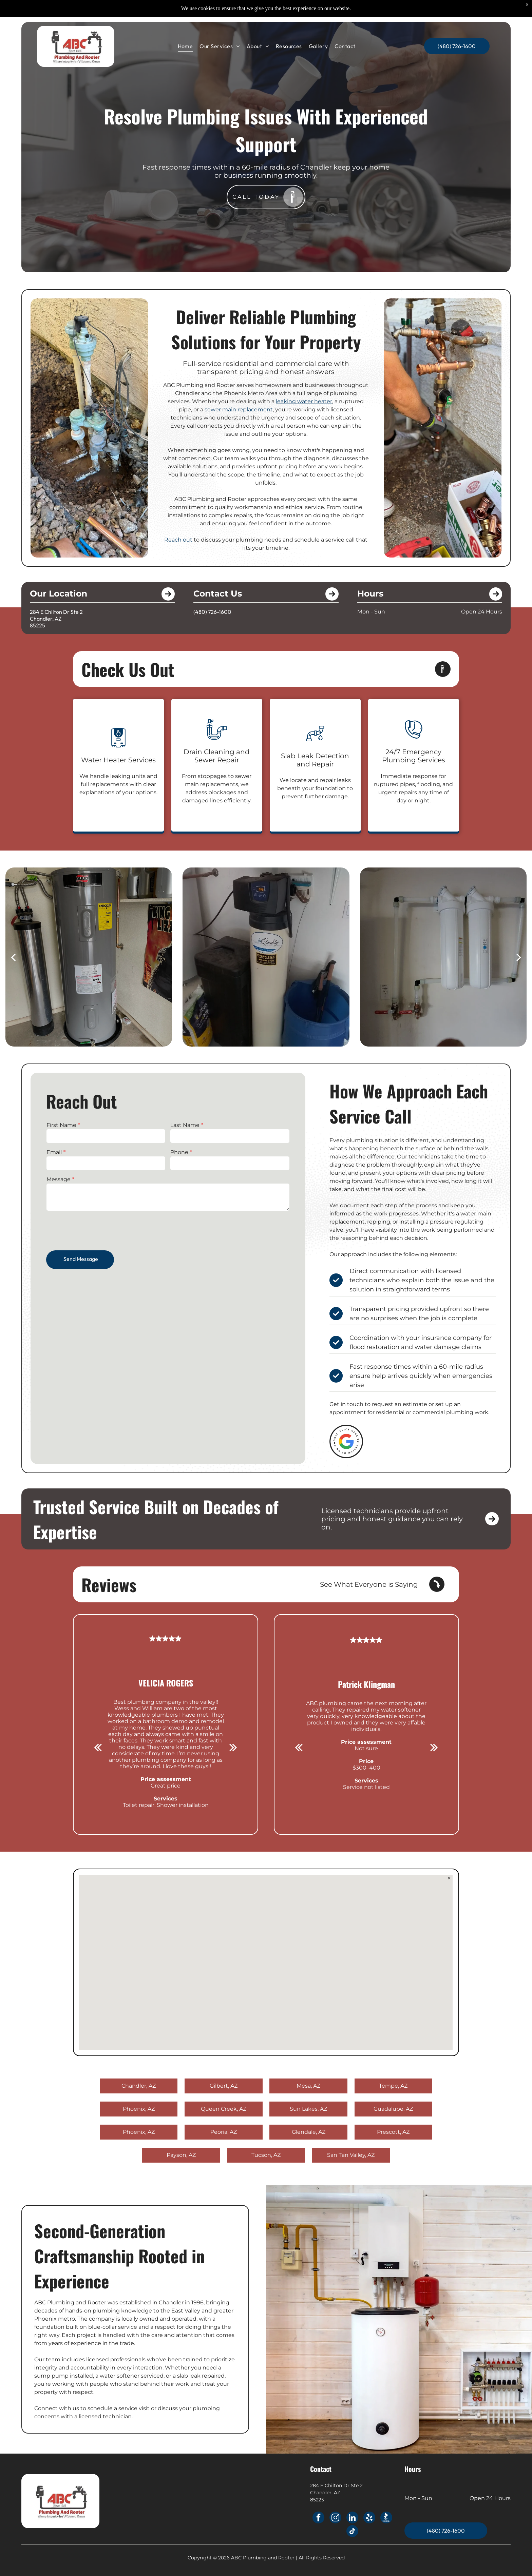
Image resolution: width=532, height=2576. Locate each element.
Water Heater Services (118, 760)
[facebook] (318, 2518)
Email (57, 1155)
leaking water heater (304, 401)
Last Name (184, 1129)
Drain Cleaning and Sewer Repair (217, 756)
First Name (64, 1129)
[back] (13, 957)
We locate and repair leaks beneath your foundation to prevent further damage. (315, 788)
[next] (519, 957)
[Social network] (386, 2518)
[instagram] (335, 2518)
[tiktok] (352, 2532)
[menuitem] (185, 46)
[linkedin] (352, 2518)
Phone (179, 1155)
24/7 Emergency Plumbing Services (413, 756)
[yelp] (369, 2518)
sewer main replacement (239, 409)
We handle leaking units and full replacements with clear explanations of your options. (118, 784)
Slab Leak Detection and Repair (315, 760)
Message (61, 1181)
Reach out (178, 539)
